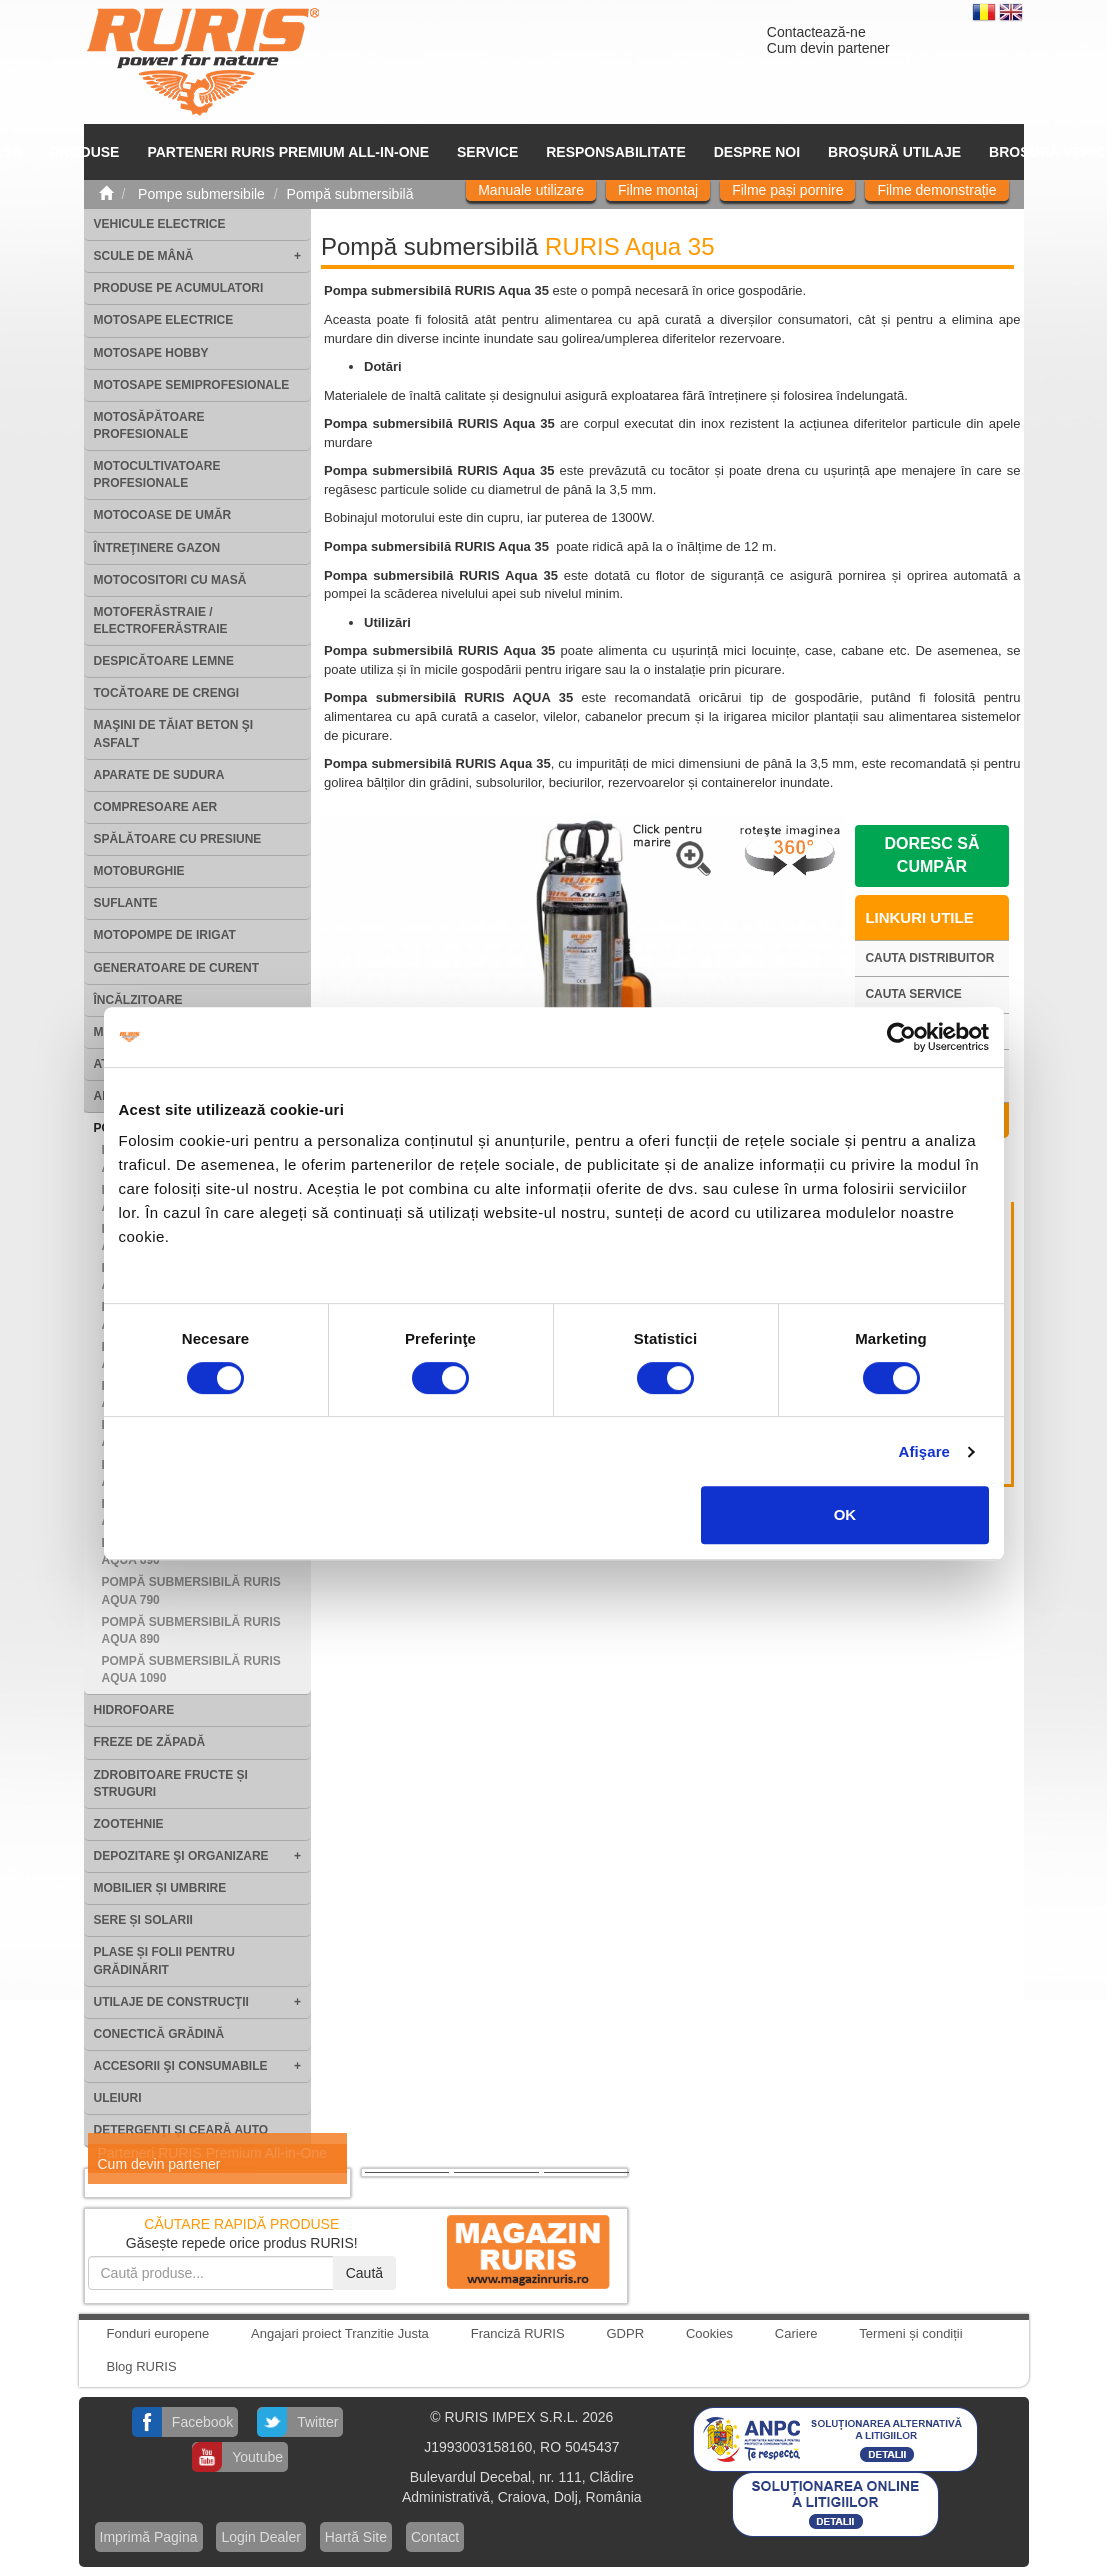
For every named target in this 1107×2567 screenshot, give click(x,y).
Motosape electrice (164, 320)
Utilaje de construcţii (171, 2002)
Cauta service (913, 994)
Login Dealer (260, 2537)
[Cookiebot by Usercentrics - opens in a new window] (901, 1037)
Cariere (796, 2333)
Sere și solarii (143, 1920)
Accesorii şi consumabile (181, 2066)
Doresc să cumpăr (931, 855)
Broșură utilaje (894, 152)
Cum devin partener (828, 48)
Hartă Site (356, 2537)
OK (845, 1514)
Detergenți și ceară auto (181, 2130)
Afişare (925, 1451)
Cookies (709, 2333)
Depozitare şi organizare (181, 1856)
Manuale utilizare (531, 190)
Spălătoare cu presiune (178, 839)
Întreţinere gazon (157, 548)
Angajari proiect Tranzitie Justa (340, 2333)
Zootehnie (129, 1824)
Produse (84, 152)
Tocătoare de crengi (167, 693)
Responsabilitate (616, 152)
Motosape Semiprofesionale (192, 385)
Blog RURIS (142, 2366)
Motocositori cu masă (170, 580)
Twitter (317, 2422)
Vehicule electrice (160, 224)
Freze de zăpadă (150, 1742)
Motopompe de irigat (165, 935)
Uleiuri (118, 2098)
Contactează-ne (816, 32)
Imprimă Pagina (149, 2537)
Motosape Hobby (151, 353)
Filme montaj (658, 190)
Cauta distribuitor (929, 958)
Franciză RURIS (518, 2333)
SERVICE (487, 152)
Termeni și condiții (910, 2333)
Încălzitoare (138, 1000)
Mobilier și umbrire (160, 1888)
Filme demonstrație (936, 190)
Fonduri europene (158, 2333)
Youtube (257, 2457)
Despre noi (757, 152)
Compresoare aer (156, 807)
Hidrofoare (134, 1710)
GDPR (626, 2333)
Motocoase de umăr (163, 515)
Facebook (202, 2422)
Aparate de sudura (159, 775)
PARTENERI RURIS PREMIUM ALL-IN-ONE (288, 152)
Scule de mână (144, 256)
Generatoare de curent (177, 968)
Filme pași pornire (787, 190)
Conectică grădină (159, 2034)
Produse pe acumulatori (179, 288)
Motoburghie (139, 871)
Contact (435, 2537)
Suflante (126, 903)
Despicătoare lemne (164, 661)
